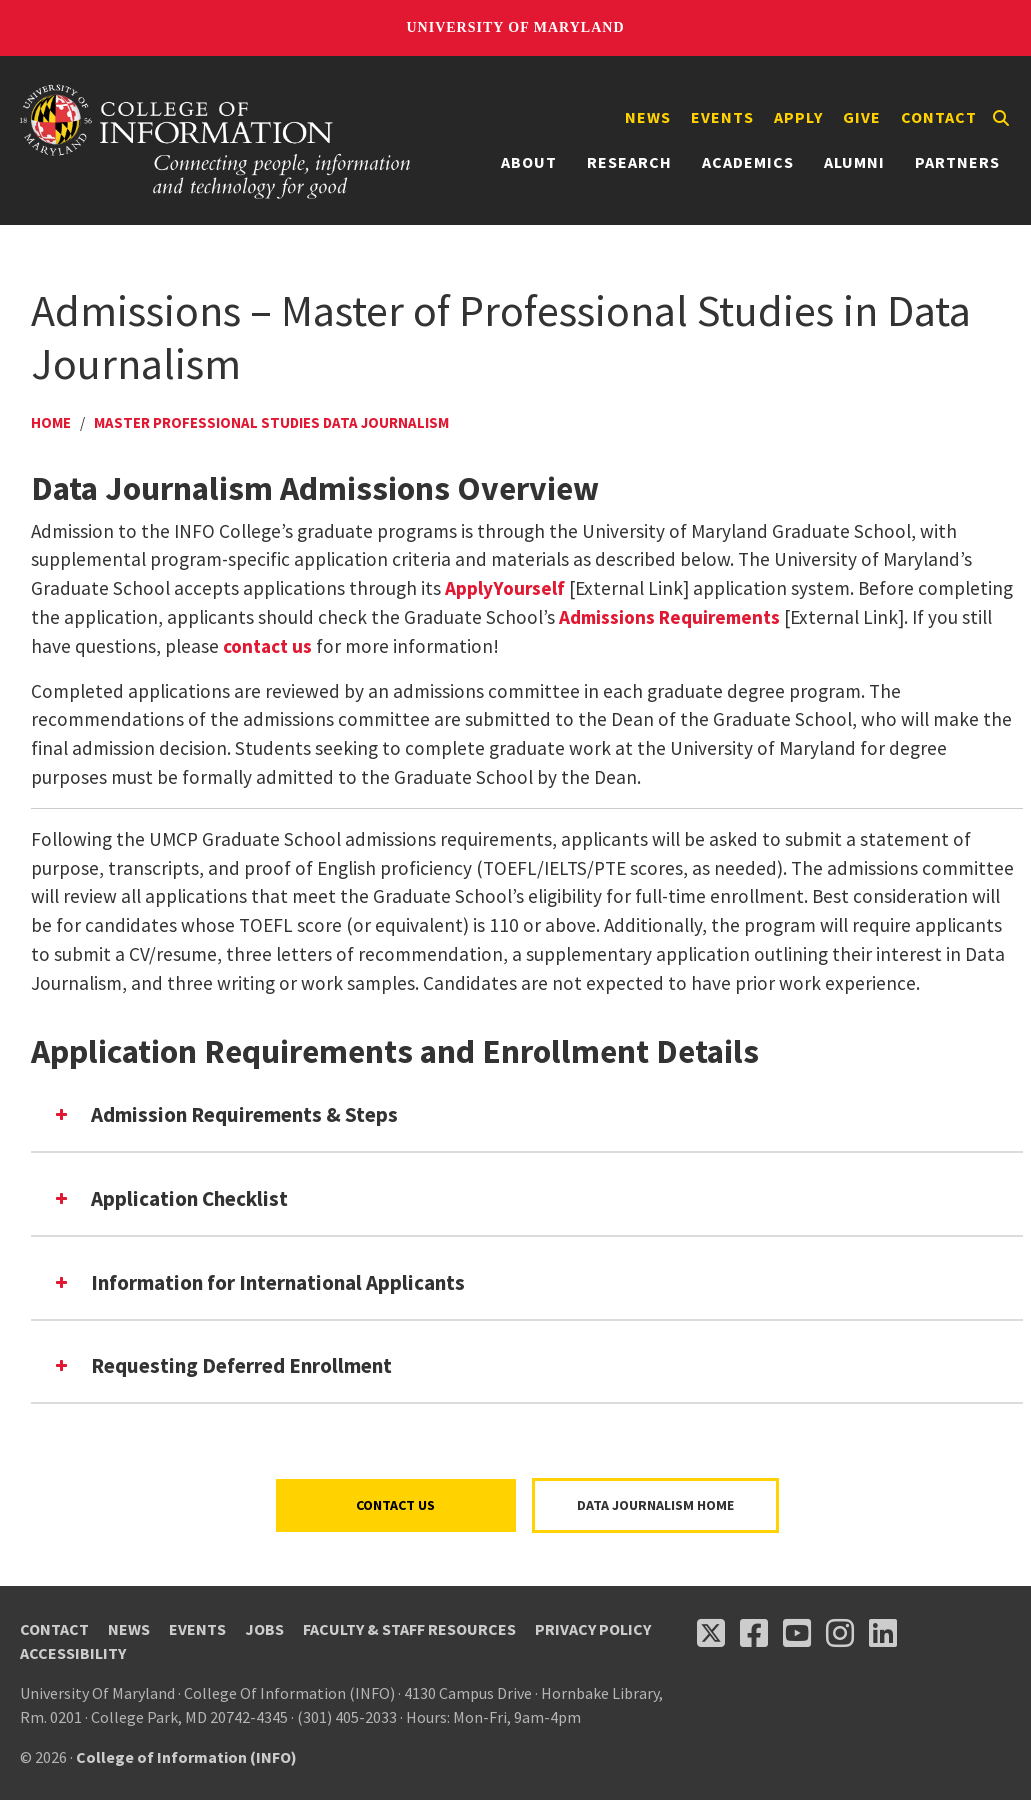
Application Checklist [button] (169, 1198)
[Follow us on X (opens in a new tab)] (711, 1633)
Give (862, 117)
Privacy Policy (593, 1629)
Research (629, 162)
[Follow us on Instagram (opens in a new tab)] (840, 1633)
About (529, 162)
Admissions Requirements (669, 617)
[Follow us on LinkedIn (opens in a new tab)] (883, 1633)
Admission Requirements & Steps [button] (224, 1114)
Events (722, 117)
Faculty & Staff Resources (409, 1629)
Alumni (854, 162)
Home (51, 422)
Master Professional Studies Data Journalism (271, 422)
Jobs (264, 1629)
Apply (798, 117)
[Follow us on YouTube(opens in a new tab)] (797, 1633)
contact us (267, 646)
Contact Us (395, 1505)
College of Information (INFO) (186, 1757)
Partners (957, 162)
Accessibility (73, 1653)
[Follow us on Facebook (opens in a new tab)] (754, 1633)
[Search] (1001, 118)
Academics (748, 162)
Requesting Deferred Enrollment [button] (221, 1365)
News (648, 117)
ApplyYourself (505, 588)
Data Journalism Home (655, 1505)
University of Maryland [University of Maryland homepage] (515, 27)
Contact (939, 117)
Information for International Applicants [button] (258, 1282)
